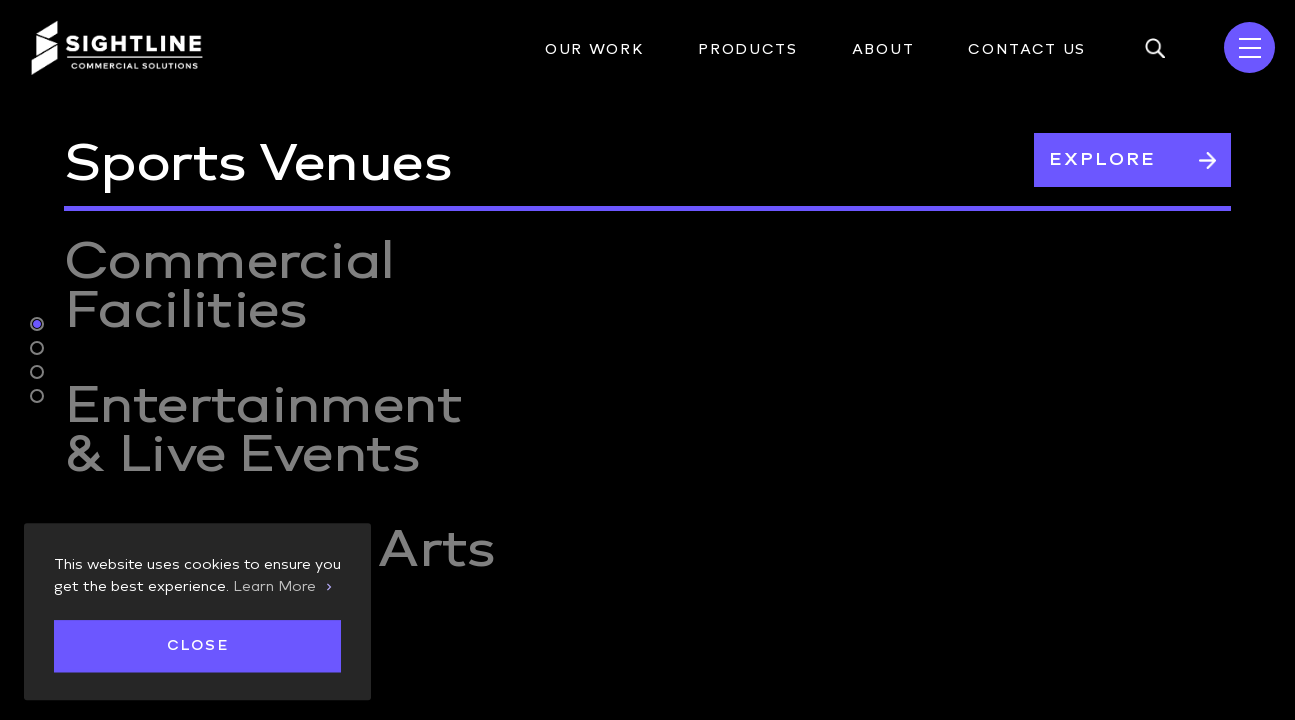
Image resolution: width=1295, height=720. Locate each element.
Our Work (594, 49)
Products (747, 49)
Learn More (274, 586)
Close (197, 646)
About (883, 49)
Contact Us (1027, 49)
